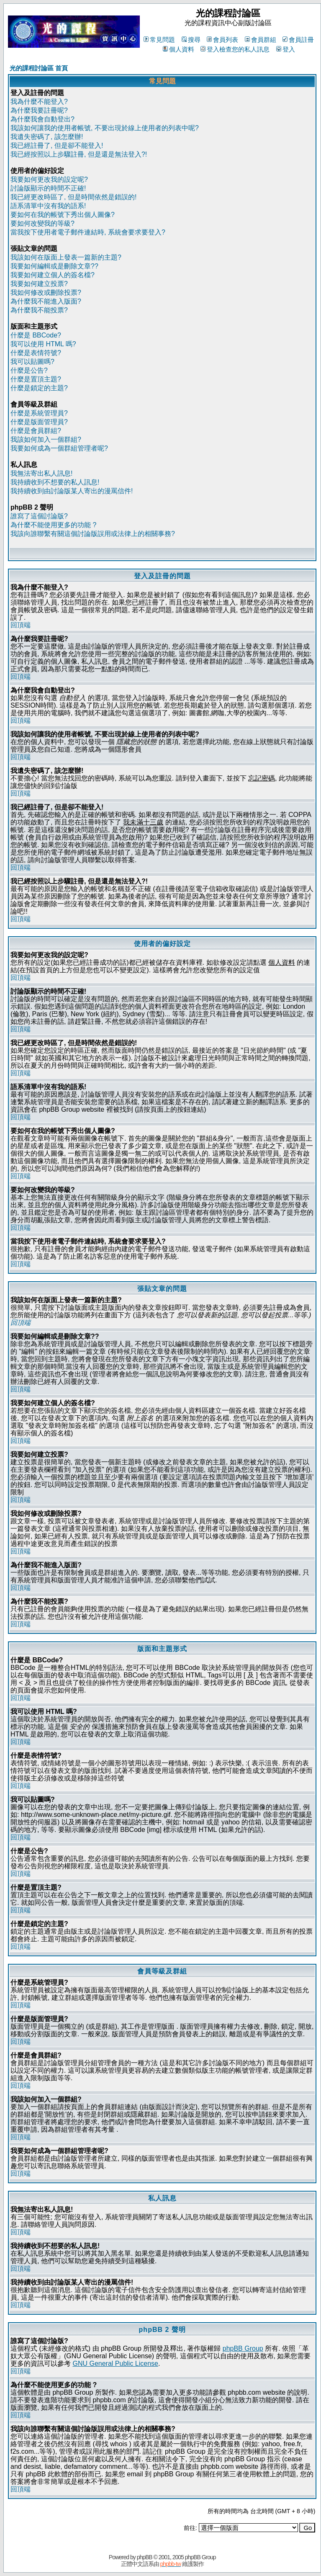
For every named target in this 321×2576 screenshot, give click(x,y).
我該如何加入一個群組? (45, 439)
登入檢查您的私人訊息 (235, 49)
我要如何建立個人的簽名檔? (52, 274)
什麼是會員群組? (35, 430)
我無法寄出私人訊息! (41, 473)
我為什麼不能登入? (39, 101)
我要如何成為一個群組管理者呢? (59, 448)
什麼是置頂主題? (35, 379)
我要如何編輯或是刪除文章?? (54, 266)
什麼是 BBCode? (35, 335)
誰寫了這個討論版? (39, 516)
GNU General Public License (115, 2363)
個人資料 (178, 49)
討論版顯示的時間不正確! (48, 188)
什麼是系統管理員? (39, 413)
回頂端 (20, 625)
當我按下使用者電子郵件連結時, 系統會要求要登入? (87, 232)
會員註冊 (298, 39)
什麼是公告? (29, 370)
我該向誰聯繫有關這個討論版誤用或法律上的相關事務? (92, 533)
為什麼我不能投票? (39, 310)
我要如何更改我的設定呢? (49, 179)
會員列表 (222, 39)
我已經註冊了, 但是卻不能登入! (56, 145)
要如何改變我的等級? (42, 223)
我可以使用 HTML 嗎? (43, 344)
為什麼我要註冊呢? (39, 110)
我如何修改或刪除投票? (45, 292)
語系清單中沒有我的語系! (48, 205)
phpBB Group (243, 2348)
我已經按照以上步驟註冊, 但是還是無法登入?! (78, 154)
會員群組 (260, 39)
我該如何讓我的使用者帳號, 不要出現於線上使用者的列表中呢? (104, 127)
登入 (285, 49)
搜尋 (191, 39)
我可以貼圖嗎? (32, 361)
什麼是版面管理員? (39, 421)
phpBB (144, 2557)
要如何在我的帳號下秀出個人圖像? (62, 214)
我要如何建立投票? (39, 283)
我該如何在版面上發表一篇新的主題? (65, 257)
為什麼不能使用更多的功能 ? (53, 524)
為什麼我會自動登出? (42, 119)
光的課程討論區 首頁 (39, 68)
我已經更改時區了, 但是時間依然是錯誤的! (73, 197)
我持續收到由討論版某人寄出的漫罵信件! (71, 491)
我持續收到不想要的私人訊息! (54, 482)
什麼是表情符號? (35, 352)
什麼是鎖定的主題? (39, 388)
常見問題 (159, 39)
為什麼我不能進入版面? (45, 301)
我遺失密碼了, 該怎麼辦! (46, 136)
